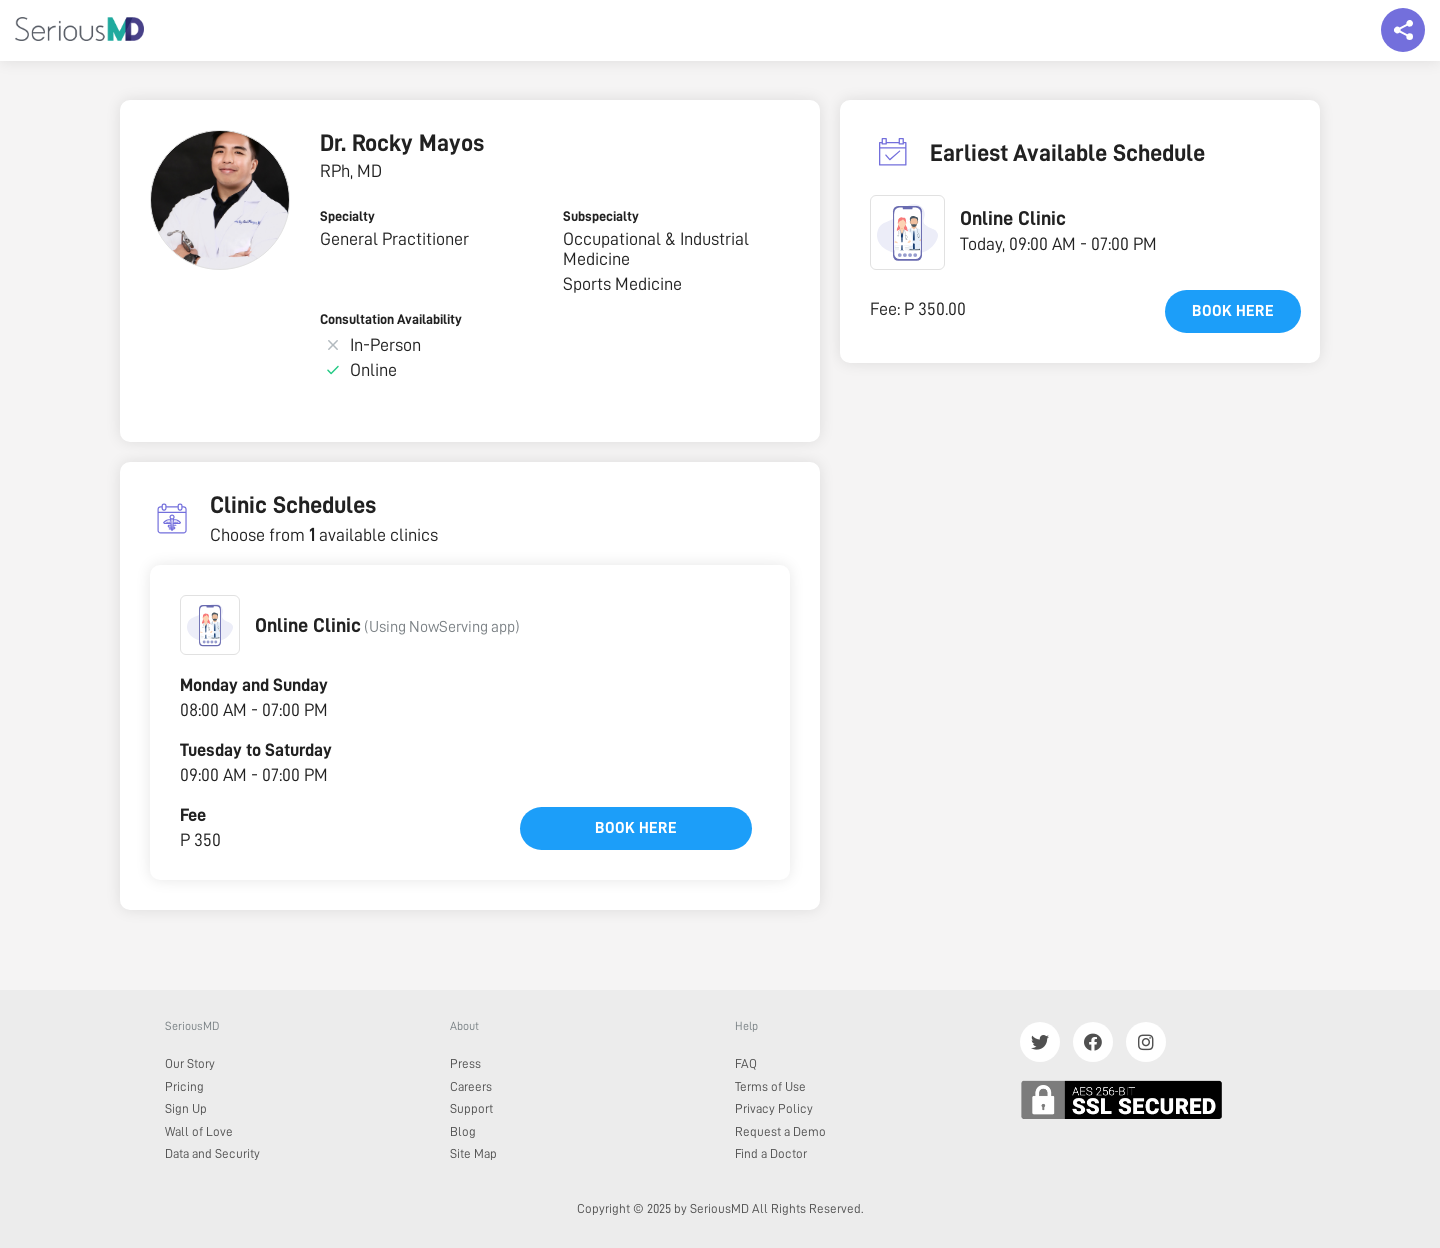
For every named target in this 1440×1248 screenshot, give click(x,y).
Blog (463, 1131)
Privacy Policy (774, 1108)
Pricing (184, 1086)
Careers (471, 1086)
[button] (210, 625)
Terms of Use (770, 1086)
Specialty (347, 216)
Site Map (473, 1153)
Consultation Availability (391, 319)
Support (471, 1108)
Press (465, 1063)
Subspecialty (601, 216)
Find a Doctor (771, 1153)
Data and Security (212, 1153)
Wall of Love (199, 1131)
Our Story (190, 1063)
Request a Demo (780, 1131)
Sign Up (186, 1108)
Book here (636, 828)
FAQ (746, 1063)
